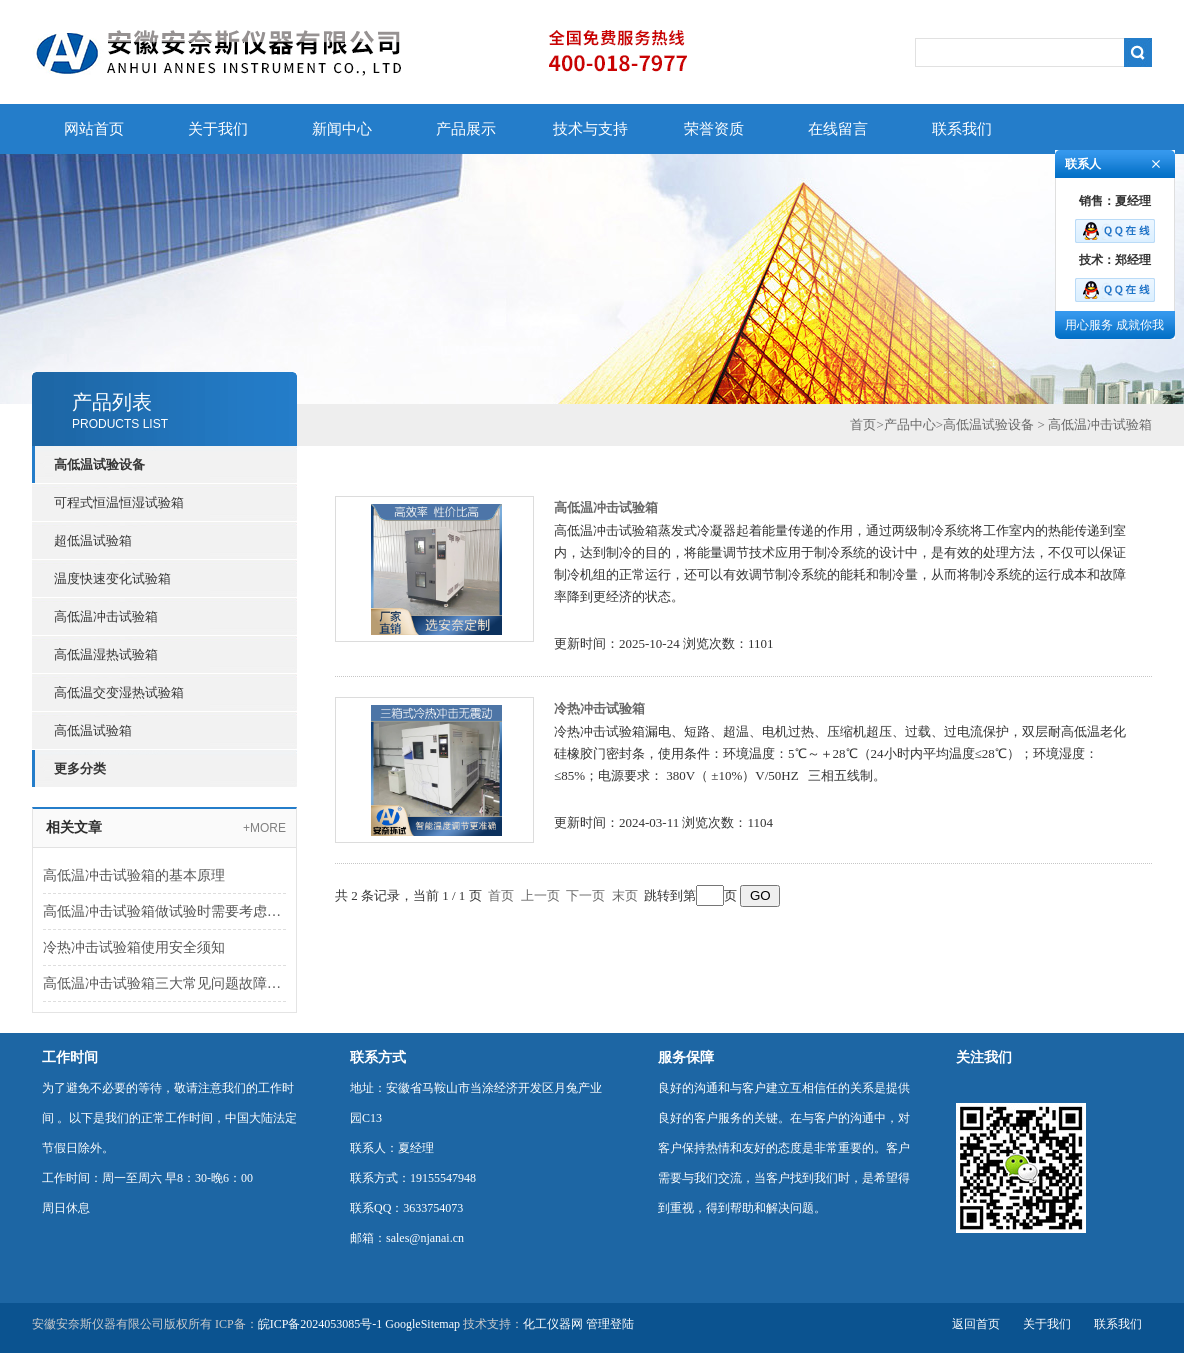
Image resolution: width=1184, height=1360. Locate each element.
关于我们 (218, 129)
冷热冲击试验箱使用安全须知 (134, 947)
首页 (863, 424)
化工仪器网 (553, 1324)
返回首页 (976, 1324)
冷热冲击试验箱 (599, 708)
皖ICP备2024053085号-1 (320, 1324)
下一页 (585, 895)
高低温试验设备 (988, 424)
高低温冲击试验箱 (106, 616)
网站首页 (94, 129)
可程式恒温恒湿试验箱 (119, 502)
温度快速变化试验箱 (112, 578)
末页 (625, 895)
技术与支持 (590, 129)
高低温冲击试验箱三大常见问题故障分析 (164, 983)
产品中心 (910, 424)
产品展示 (466, 129)
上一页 (540, 895)
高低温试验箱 (93, 730)
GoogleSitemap (422, 1324)
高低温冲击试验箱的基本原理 (136, 875)
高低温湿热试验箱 (106, 654)
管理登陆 (610, 1324)
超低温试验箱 (93, 540)
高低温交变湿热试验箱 (119, 692)
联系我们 (962, 129)
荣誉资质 (714, 129)
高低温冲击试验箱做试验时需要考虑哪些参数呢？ (164, 911)
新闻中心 (342, 129)
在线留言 (838, 129)
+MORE (264, 828)
